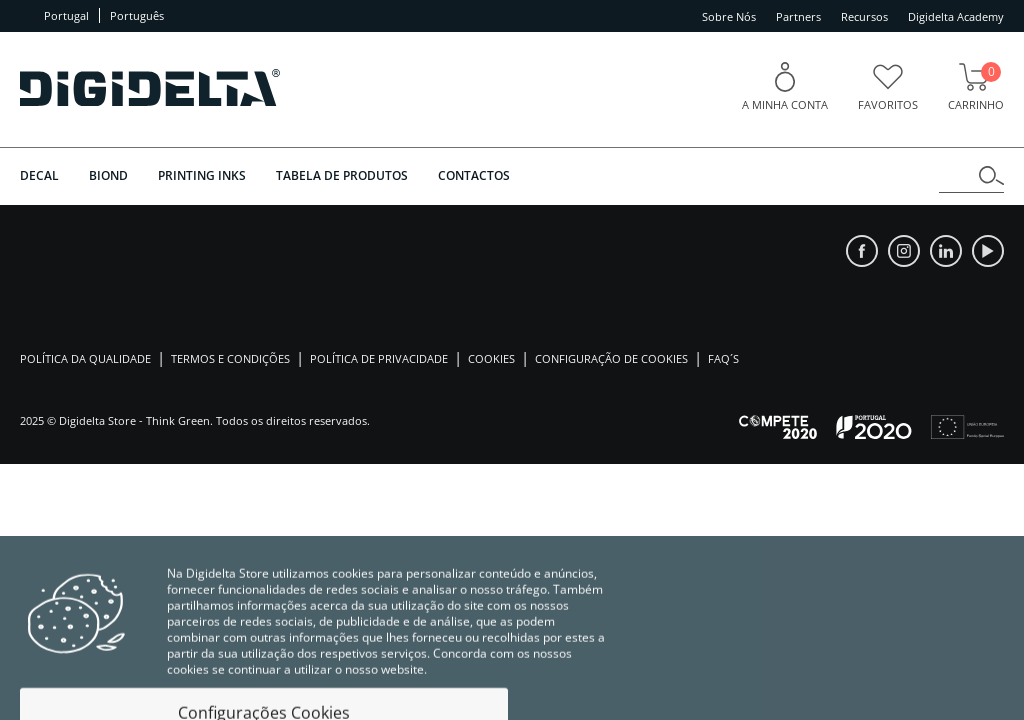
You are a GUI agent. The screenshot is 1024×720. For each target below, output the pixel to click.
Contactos (474, 175)
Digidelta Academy (956, 16)
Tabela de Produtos (342, 175)
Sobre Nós (729, 16)
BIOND (108, 175)
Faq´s (723, 358)
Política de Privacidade (379, 358)
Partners (798, 16)
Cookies (491, 358)
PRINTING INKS (202, 175)
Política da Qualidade (85, 358)
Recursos (864, 16)
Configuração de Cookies (611, 358)
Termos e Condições (230, 358)
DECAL (39, 175)
